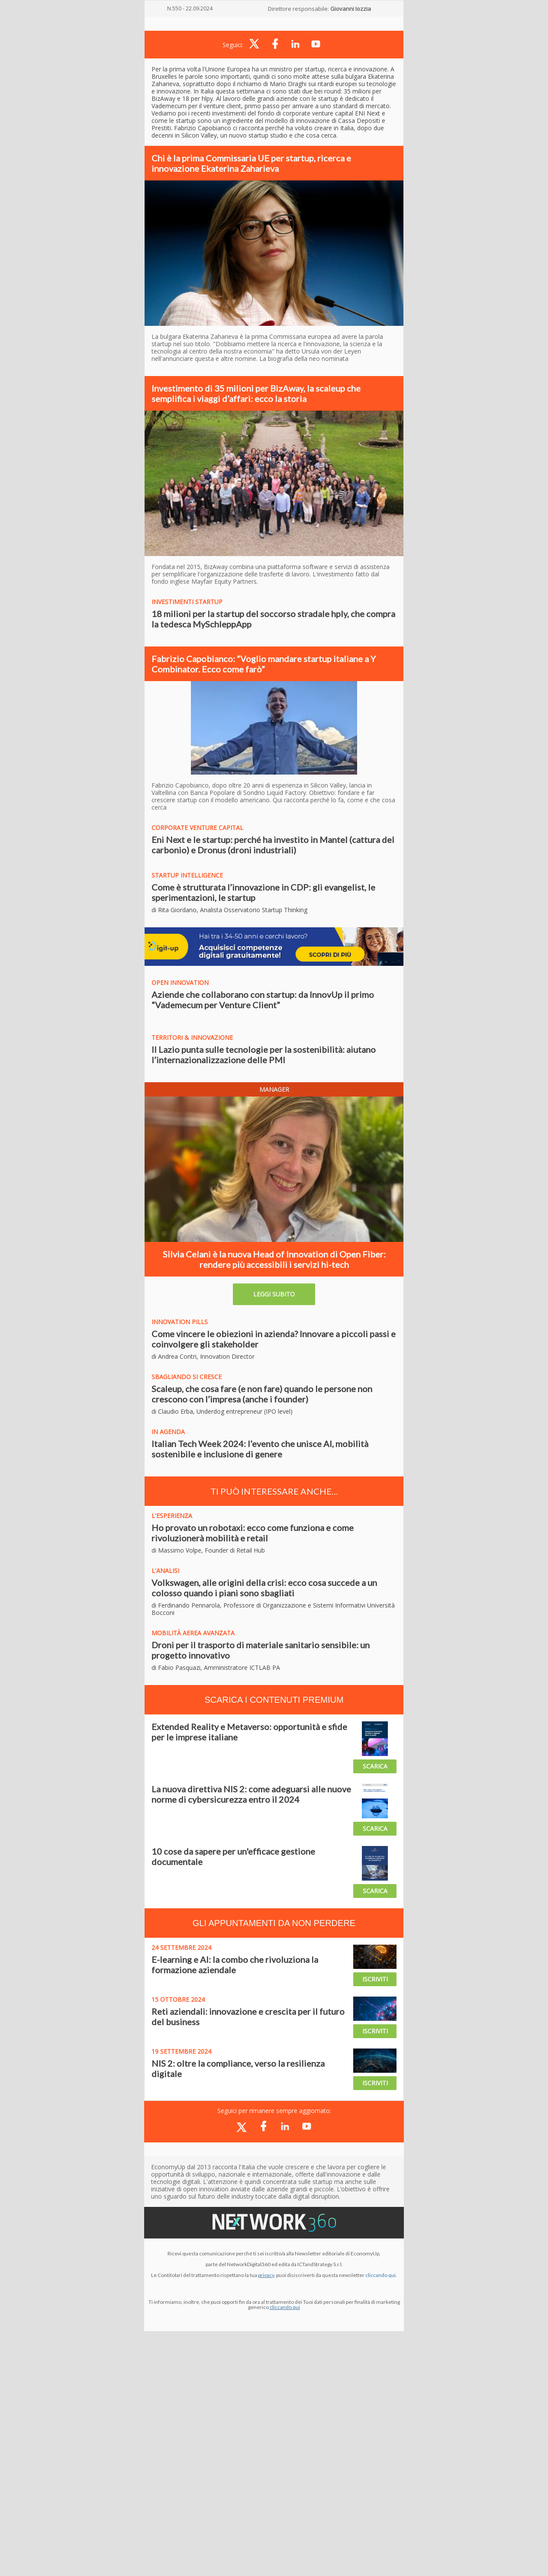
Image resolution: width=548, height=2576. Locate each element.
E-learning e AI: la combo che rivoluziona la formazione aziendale (235, 1964)
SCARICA (375, 1766)
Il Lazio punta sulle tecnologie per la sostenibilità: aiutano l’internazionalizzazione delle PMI (264, 1054)
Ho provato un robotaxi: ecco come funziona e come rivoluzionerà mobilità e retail (253, 1532)
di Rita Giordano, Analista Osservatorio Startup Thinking (229, 910)
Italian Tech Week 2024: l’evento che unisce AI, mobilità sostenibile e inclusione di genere (260, 1448)
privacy (266, 2275)
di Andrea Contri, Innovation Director (203, 1356)
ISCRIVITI (375, 1979)
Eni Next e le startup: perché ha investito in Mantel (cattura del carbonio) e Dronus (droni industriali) (273, 844)
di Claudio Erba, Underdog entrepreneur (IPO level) (222, 1411)
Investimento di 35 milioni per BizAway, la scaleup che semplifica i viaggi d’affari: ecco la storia (256, 393)
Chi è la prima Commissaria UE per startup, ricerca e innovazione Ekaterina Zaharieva (251, 163)
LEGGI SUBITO (274, 1294)
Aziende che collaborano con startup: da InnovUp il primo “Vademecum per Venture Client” (263, 999)
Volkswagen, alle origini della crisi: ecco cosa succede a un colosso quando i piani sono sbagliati (264, 1587)
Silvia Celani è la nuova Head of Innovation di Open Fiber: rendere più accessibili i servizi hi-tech (274, 1259)
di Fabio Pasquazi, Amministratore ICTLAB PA (216, 1667)
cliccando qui (285, 2307)
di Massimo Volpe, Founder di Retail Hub (208, 1550)
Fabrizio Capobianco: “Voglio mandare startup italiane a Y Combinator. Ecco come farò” (264, 663)
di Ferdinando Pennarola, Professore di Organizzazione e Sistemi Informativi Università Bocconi (273, 1609)
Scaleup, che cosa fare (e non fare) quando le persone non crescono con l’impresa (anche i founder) (262, 1393)
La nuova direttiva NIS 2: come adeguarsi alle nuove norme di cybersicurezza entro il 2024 (251, 1794)
